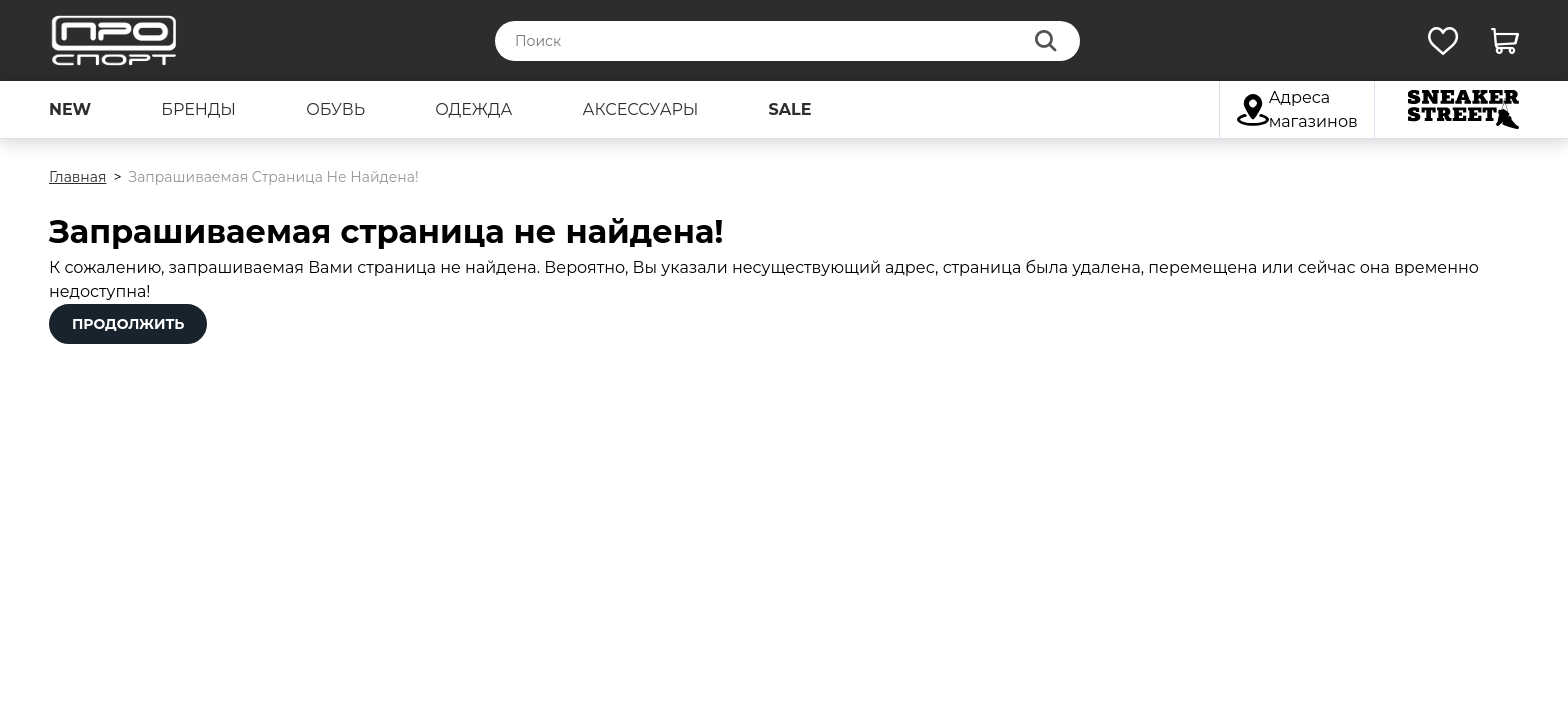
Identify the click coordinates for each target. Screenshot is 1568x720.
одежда (473, 109)
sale (790, 109)
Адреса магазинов (1297, 109)
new (70, 109)
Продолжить (128, 324)
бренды (198, 109)
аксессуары (641, 109)
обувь (335, 109)
